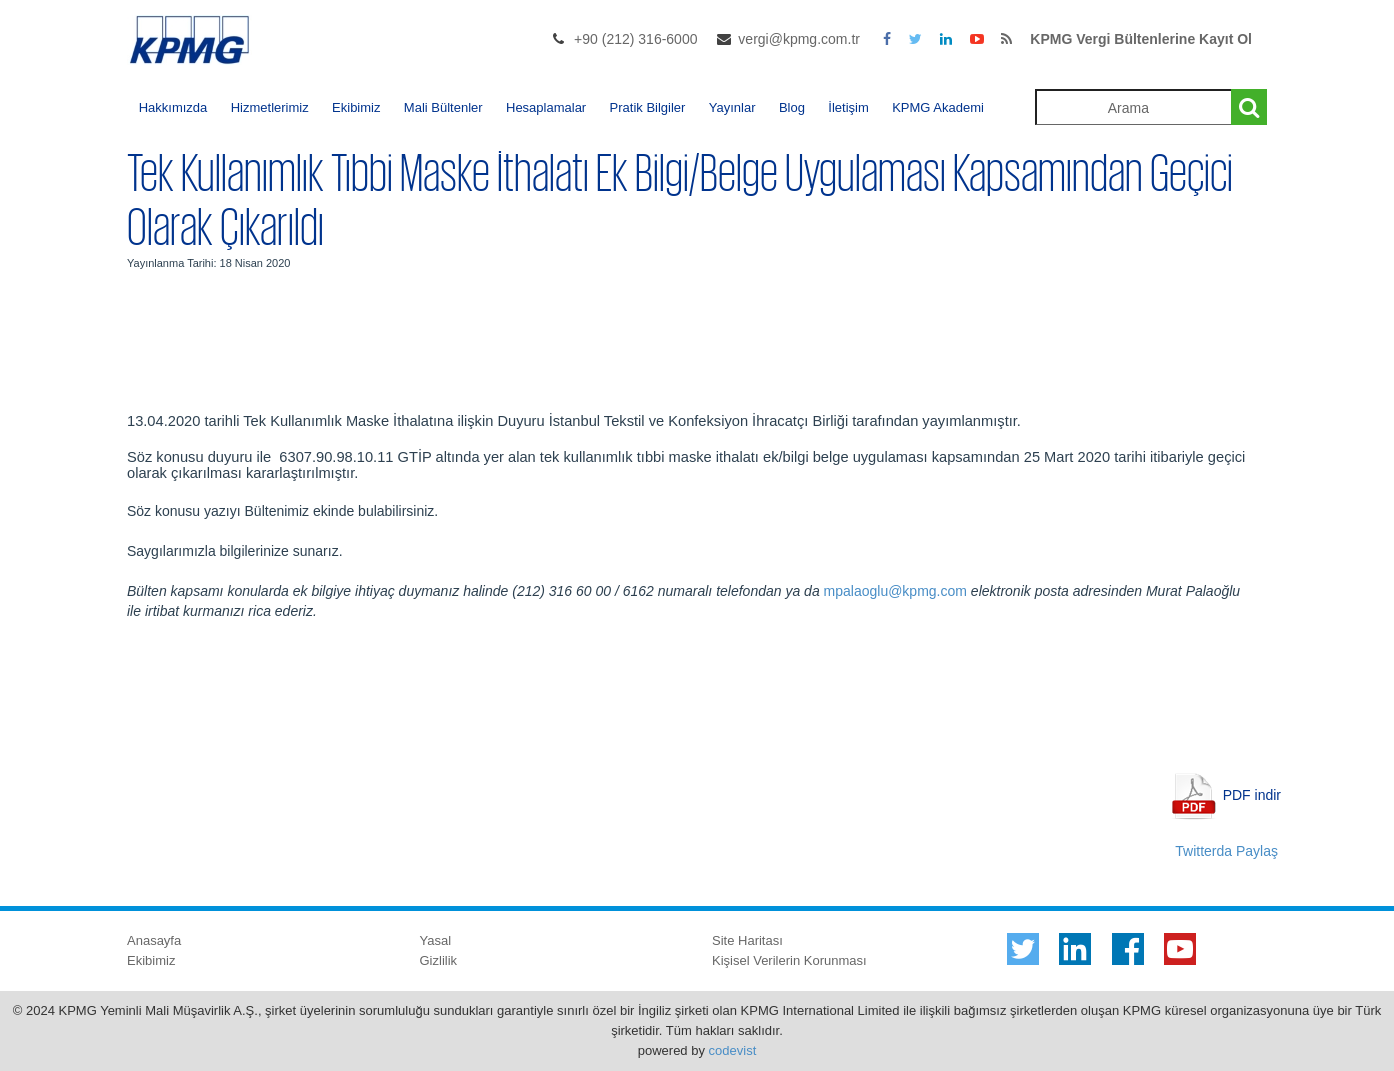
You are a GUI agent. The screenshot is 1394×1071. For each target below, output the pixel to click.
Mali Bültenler (443, 107)
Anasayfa (154, 940)
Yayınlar (732, 107)
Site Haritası (747, 940)
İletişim (848, 107)
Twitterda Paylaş (1226, 851)
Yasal (436, 940)
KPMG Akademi (938, 107)
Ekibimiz (356, 107)
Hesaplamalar (546, 107)
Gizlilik (439, 960)
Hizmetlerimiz (270, 107)
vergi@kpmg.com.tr (799, 39)
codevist (733, 1050)
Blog (792, 107)
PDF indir (1252, 794)
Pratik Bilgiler (648, 107)
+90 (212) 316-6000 (635, 39)
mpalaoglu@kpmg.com (895, 591)
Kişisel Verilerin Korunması (789, 960)
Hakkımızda (173, 107)
